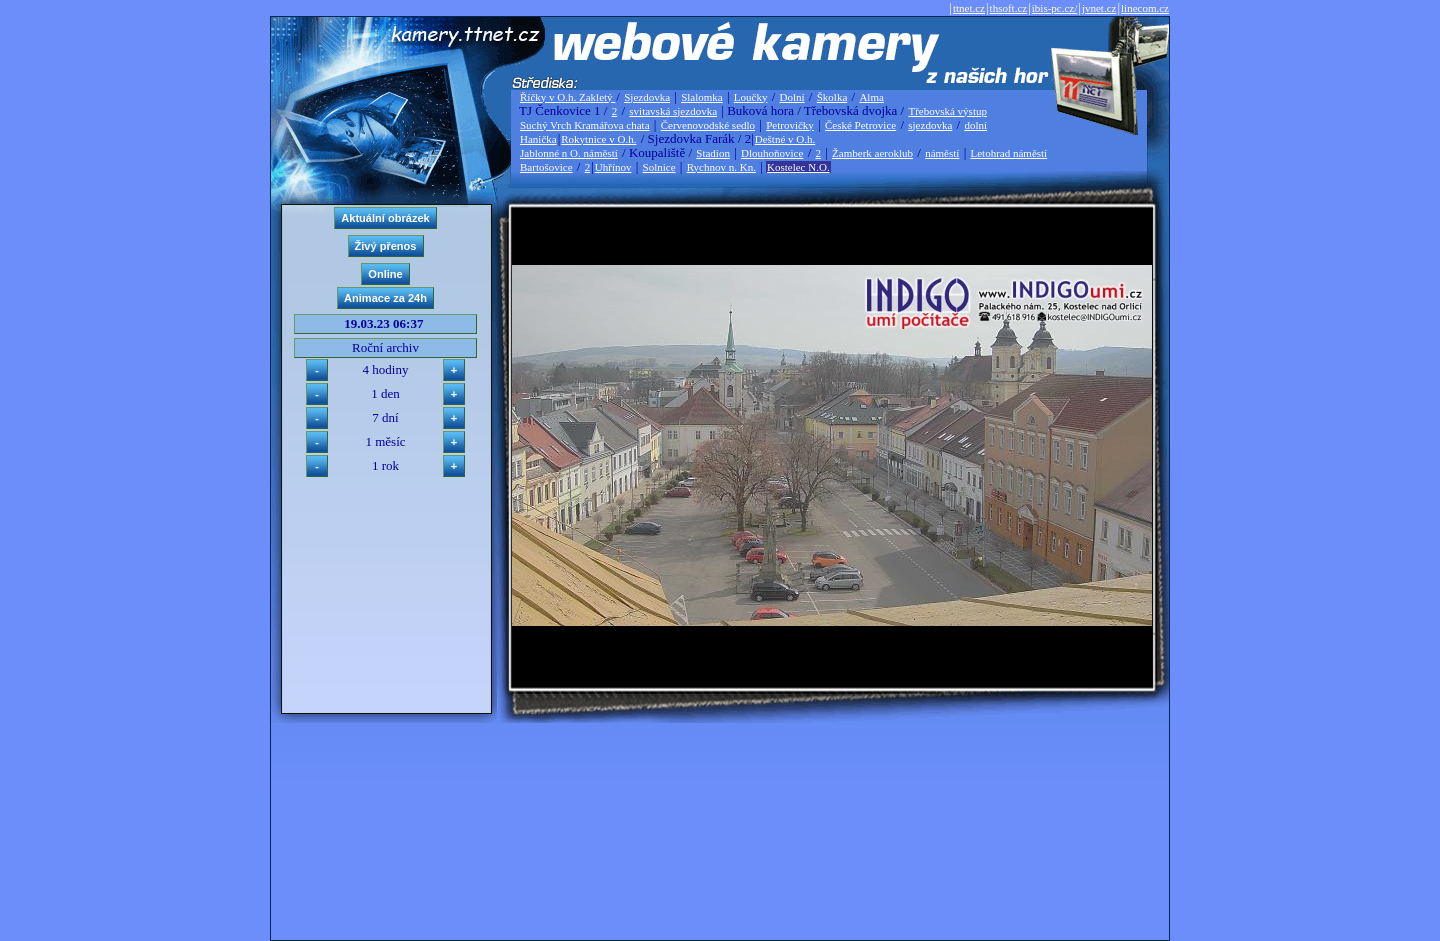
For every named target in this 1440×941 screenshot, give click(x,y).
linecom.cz (1145, 8)
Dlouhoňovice (772, 153)
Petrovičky (790, 125)
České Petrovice (860, 125)
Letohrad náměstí (1009, 153)
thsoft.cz (1009, 8)
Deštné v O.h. (785, 139)
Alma (871, 97)
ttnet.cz (969, 8)
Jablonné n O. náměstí (569, 153)
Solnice (659, 167)
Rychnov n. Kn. (721, 167)
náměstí (942, 153)
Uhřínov (613, 167)
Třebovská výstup (947, 111)
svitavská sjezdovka (673, 111)
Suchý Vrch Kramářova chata (585, 125)
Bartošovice (546, 167)
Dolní (792, 97)
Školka (832, 97)
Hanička (538, 139)
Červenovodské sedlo (708, 125)
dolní (975, 125)
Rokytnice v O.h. (598, 139)
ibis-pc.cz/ (1055, 8)
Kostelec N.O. (798, 167)
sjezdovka (930, 125)
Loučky (751, 97)
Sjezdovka (647, 97)
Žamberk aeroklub (872, 153)
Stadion (713, 153)
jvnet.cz (1099, 8)
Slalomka (702, 97)
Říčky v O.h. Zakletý (567, 97)
